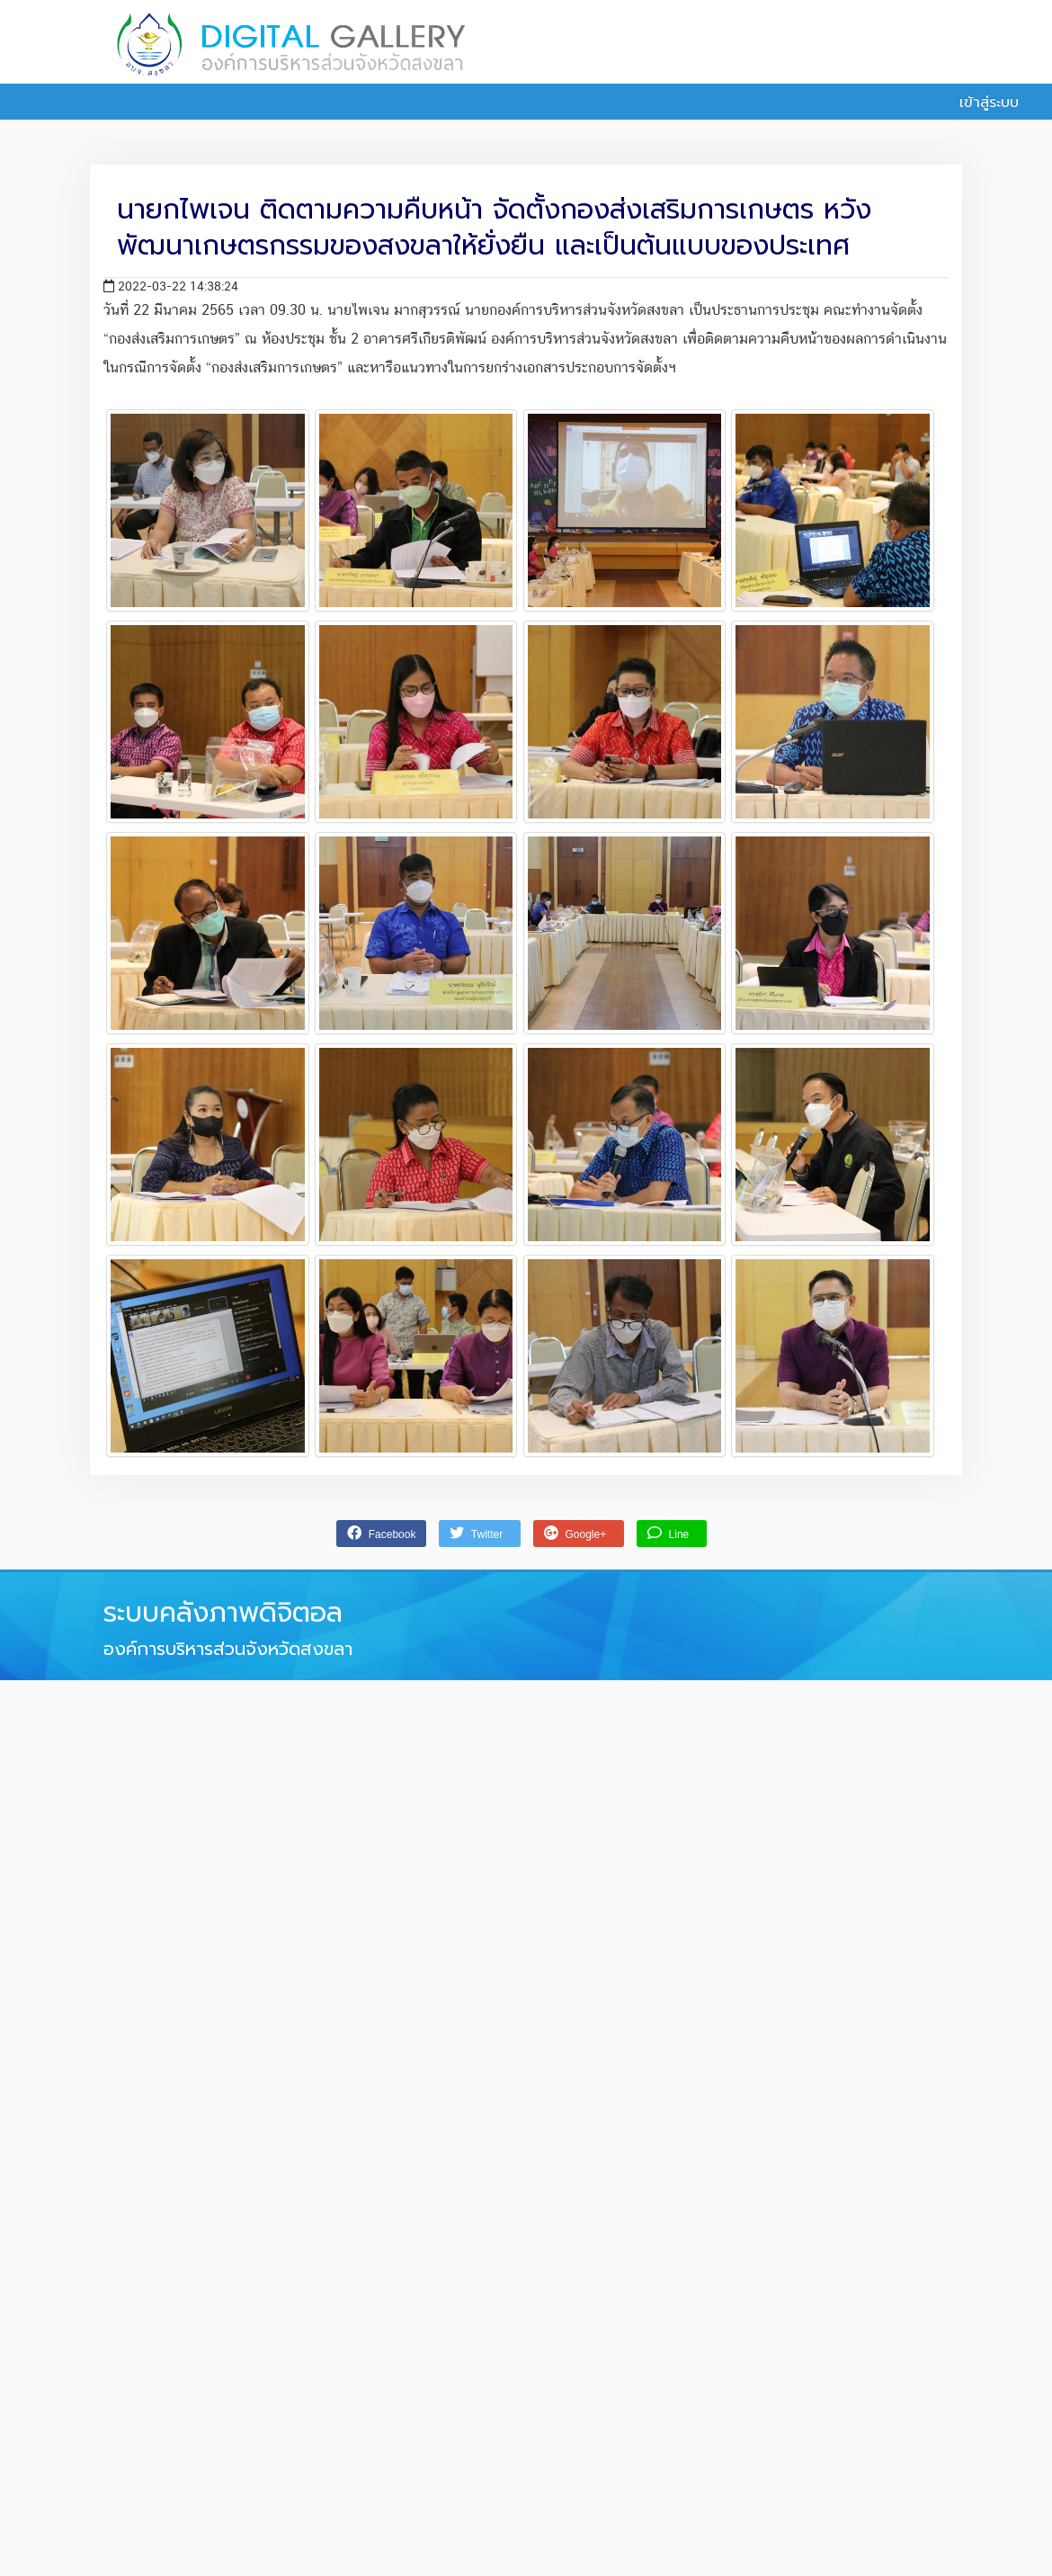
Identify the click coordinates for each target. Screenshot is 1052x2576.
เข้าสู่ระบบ (979, 102)
